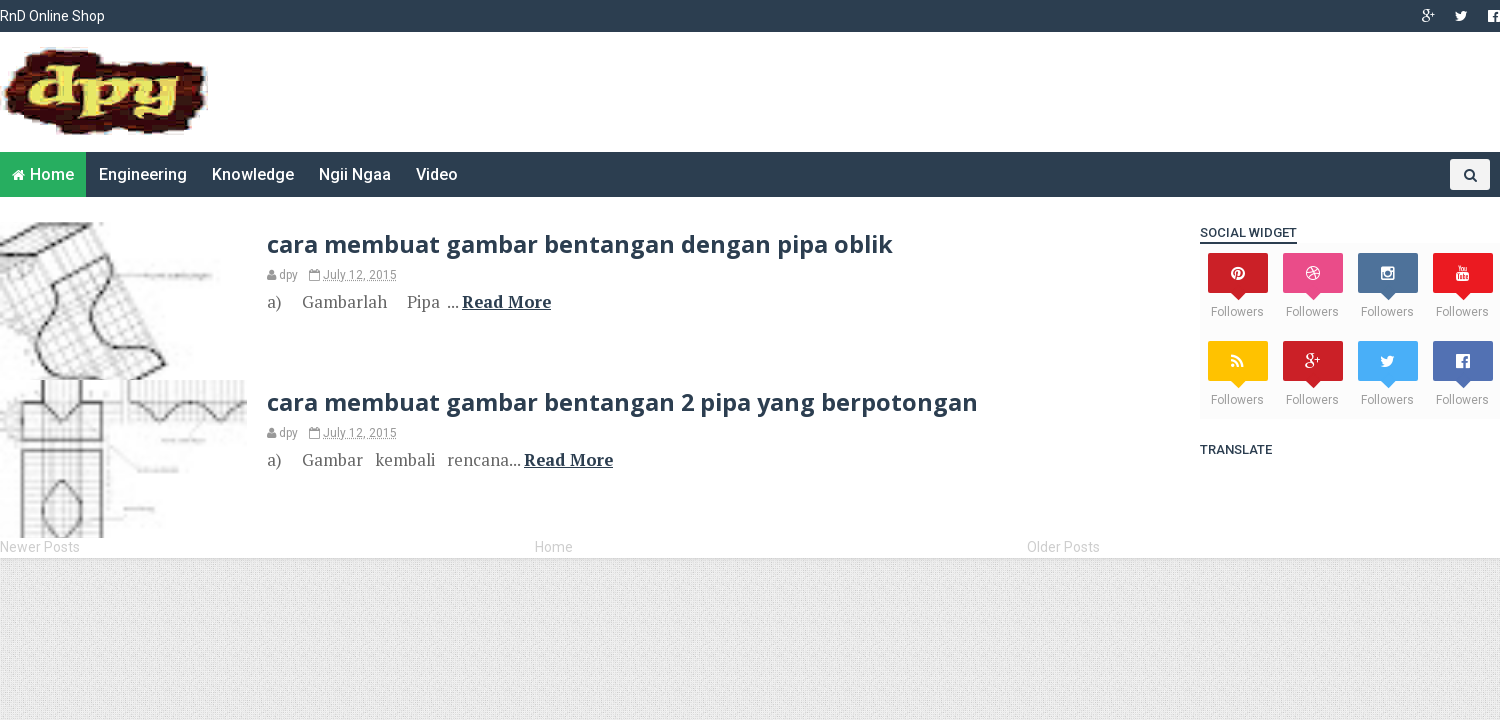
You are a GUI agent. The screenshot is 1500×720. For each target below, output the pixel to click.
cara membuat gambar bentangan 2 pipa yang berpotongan (622, 402)
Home (52, 174)
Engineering (143, 174)
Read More (506, 302)
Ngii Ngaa (355, 174)
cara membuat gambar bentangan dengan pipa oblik (580, 244)
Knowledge (253, 174)
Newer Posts (40, 547)
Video (437, 174)
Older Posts (1063, 547)
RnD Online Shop (52, 16)
